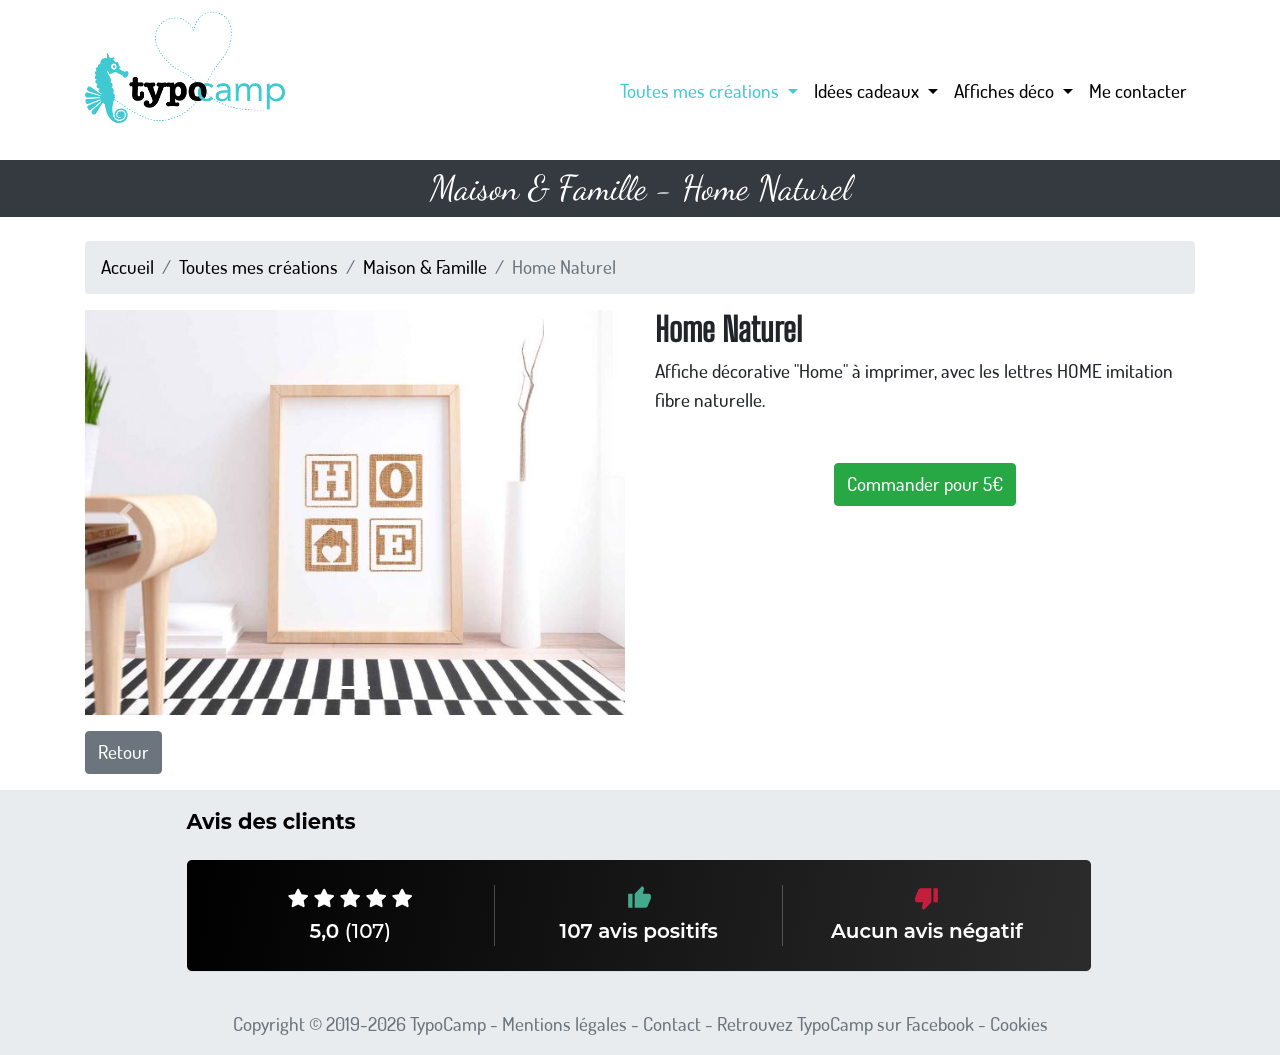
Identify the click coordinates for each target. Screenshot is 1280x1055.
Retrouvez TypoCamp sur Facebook (845, 1023)
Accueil (127, 266)
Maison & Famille (425, 266)
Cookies (1019, 1023)
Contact (672, 1023)
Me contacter (1138, 90)
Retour (123, 751)
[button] (125, 512)
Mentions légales (564, 1023)
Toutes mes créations (258, 266)
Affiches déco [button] (1006, 90)
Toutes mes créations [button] (701, 90)
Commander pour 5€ (925, 483)
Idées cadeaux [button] (868, 90)
